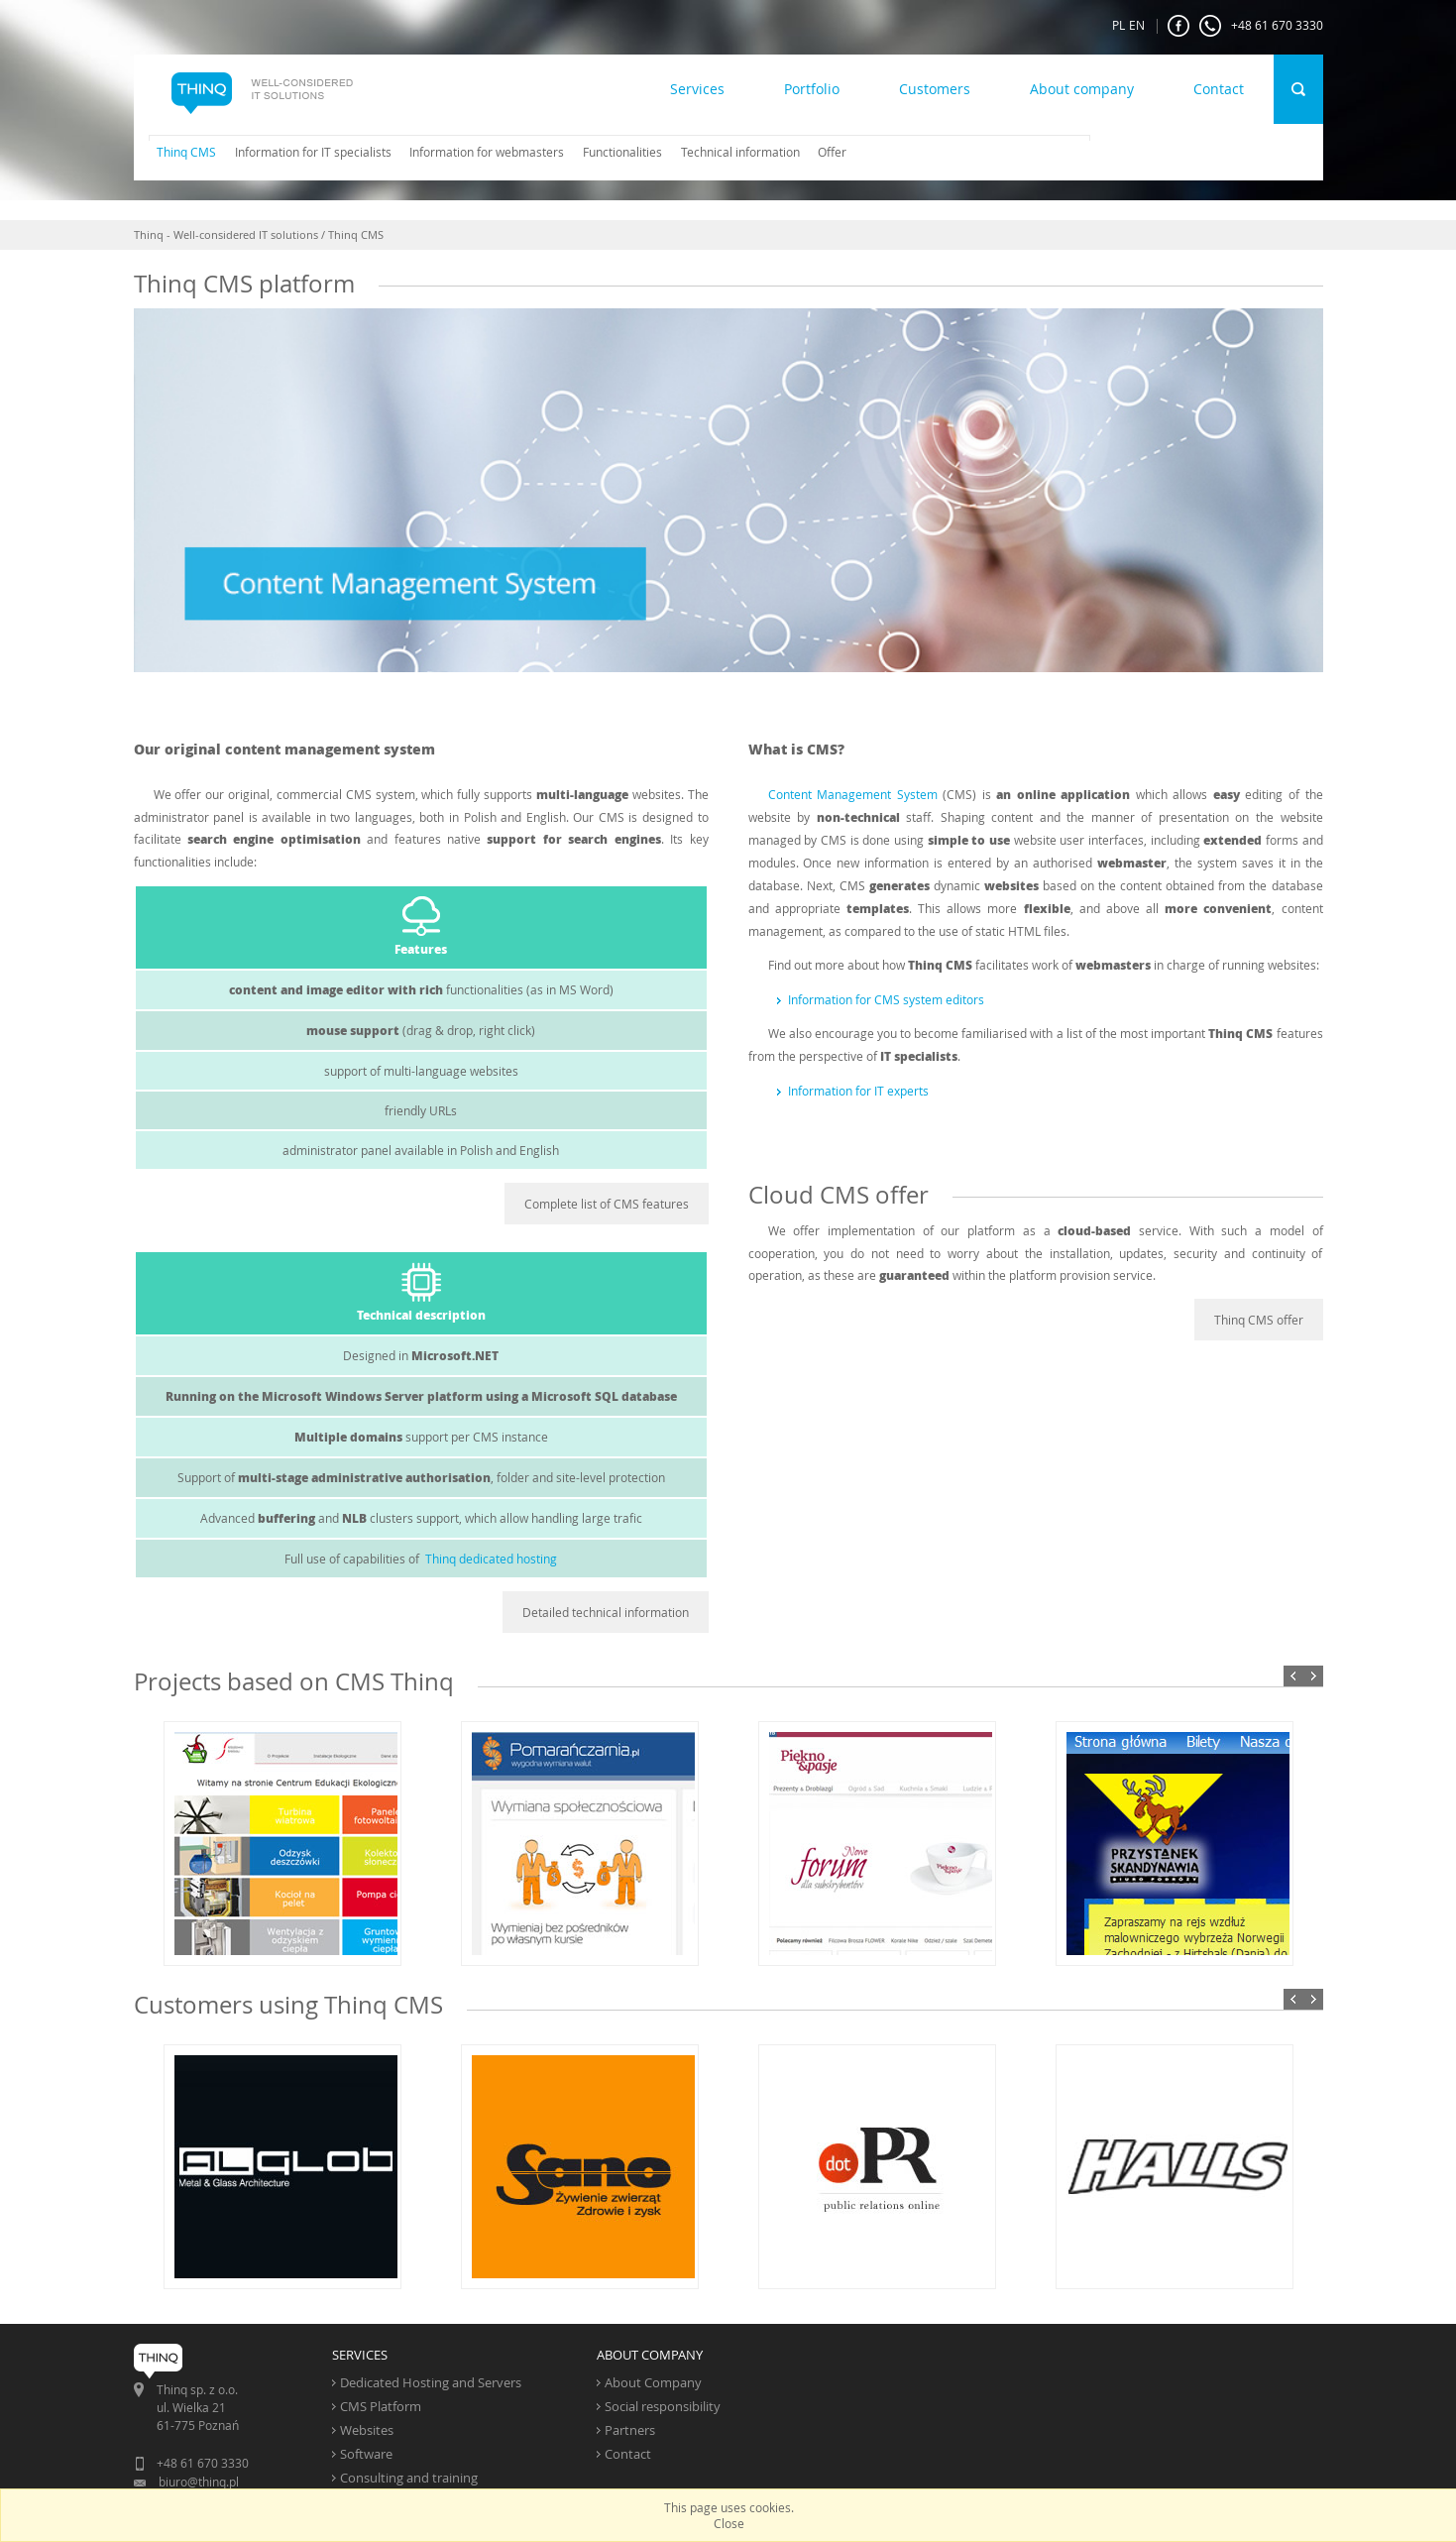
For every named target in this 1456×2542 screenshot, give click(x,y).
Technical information (740, 152)
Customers (934, 88)
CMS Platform (380, 2406)
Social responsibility (663, 2406)
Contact (1218, 88)
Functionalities (622, 152)
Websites (366, 2430)
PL (1118, 25)
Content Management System (853, 794)
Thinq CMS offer (1258, 1320)
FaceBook (1178, 26)
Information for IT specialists (313, 152)
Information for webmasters (486, 152)
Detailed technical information (605, 1612)
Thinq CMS (186, 152)
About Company (653, 2382)
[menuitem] (180, 152)
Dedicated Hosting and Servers (430, 2382)
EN (1137, 25)
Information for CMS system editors (886, 999)
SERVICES (360, 2355)
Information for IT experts (858, 1090)
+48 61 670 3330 (1261, 26)
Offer (832, 152)
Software (366, 2454)
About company (1082, 88)
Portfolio (812, 88)
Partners (630, 2430)
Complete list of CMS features (606, 1204)
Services (697, 88)
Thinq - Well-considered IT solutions (226, 234)
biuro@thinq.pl (199, 2481)
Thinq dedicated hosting (491, 1558)
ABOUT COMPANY (650, 2355)
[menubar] (495, 152)
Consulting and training (409, 2477)
